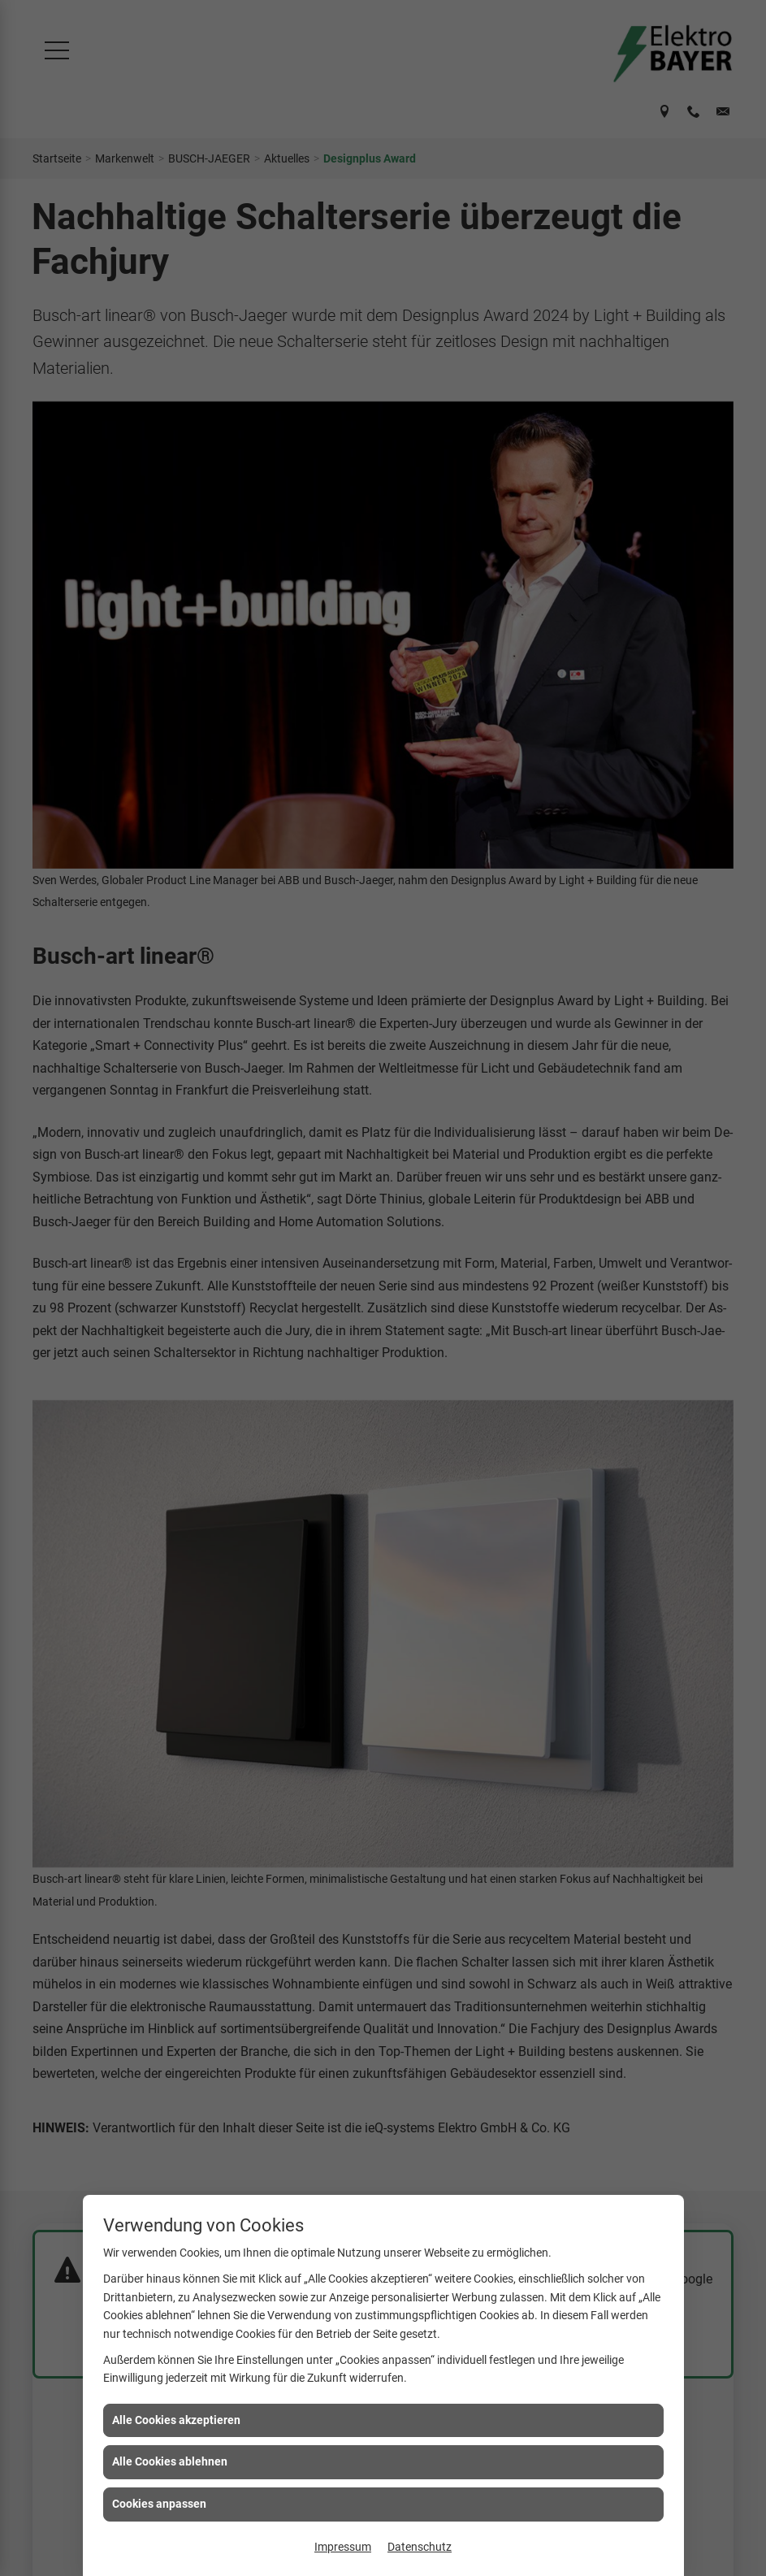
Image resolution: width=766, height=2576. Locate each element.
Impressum (342, 2546)
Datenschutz (419, 2546)
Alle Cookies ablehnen (169, 2461)
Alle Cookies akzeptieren (176, 2419)
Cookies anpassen (159, 2503)
